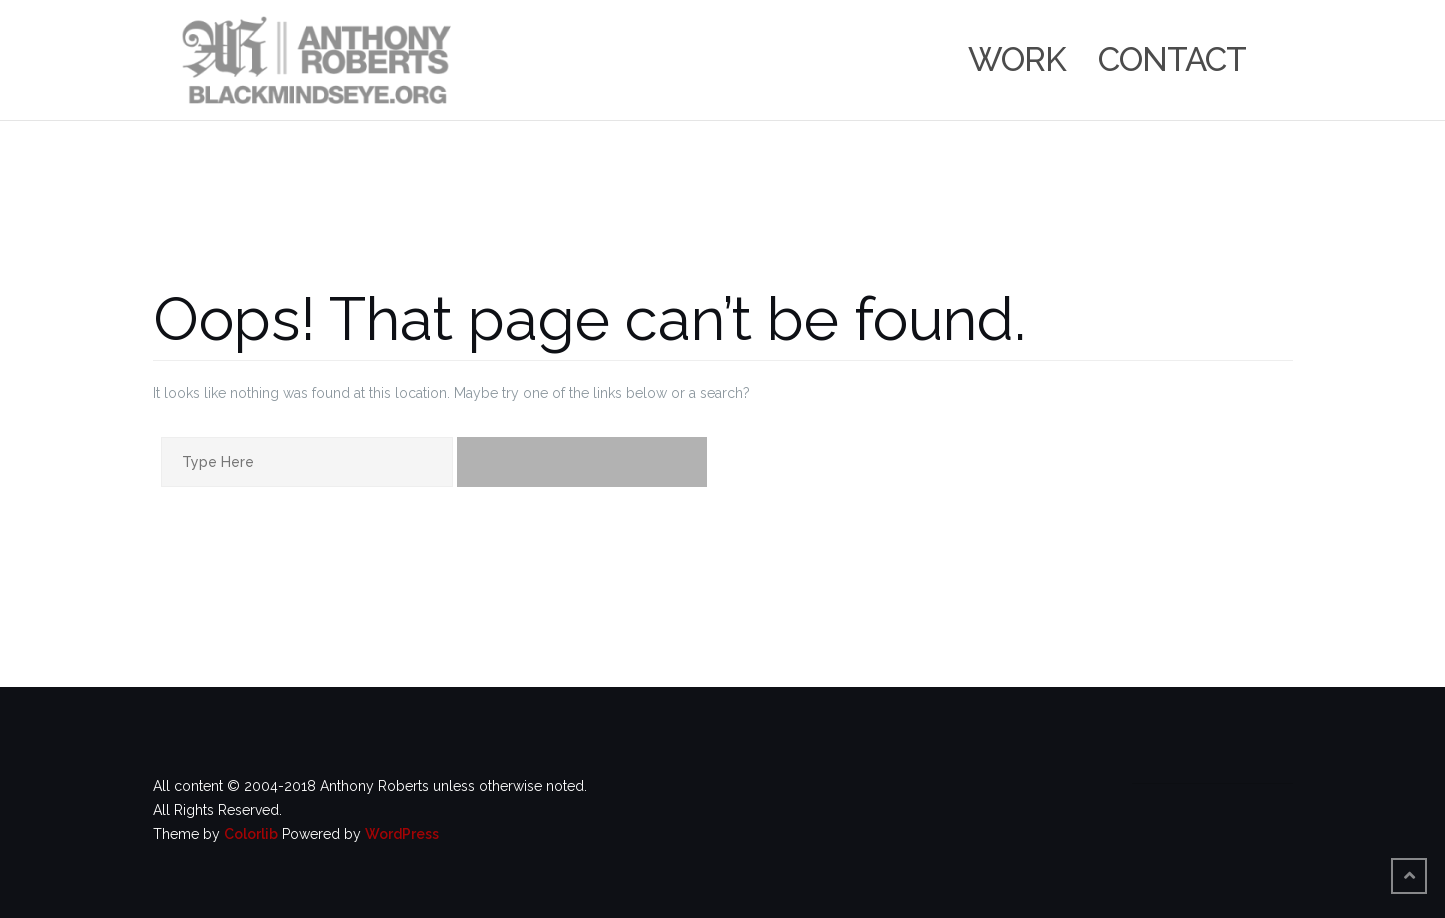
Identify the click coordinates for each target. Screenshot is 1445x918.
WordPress (402, 834)
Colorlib (251, 834)
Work (1017, 59)
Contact (1172, 59)
